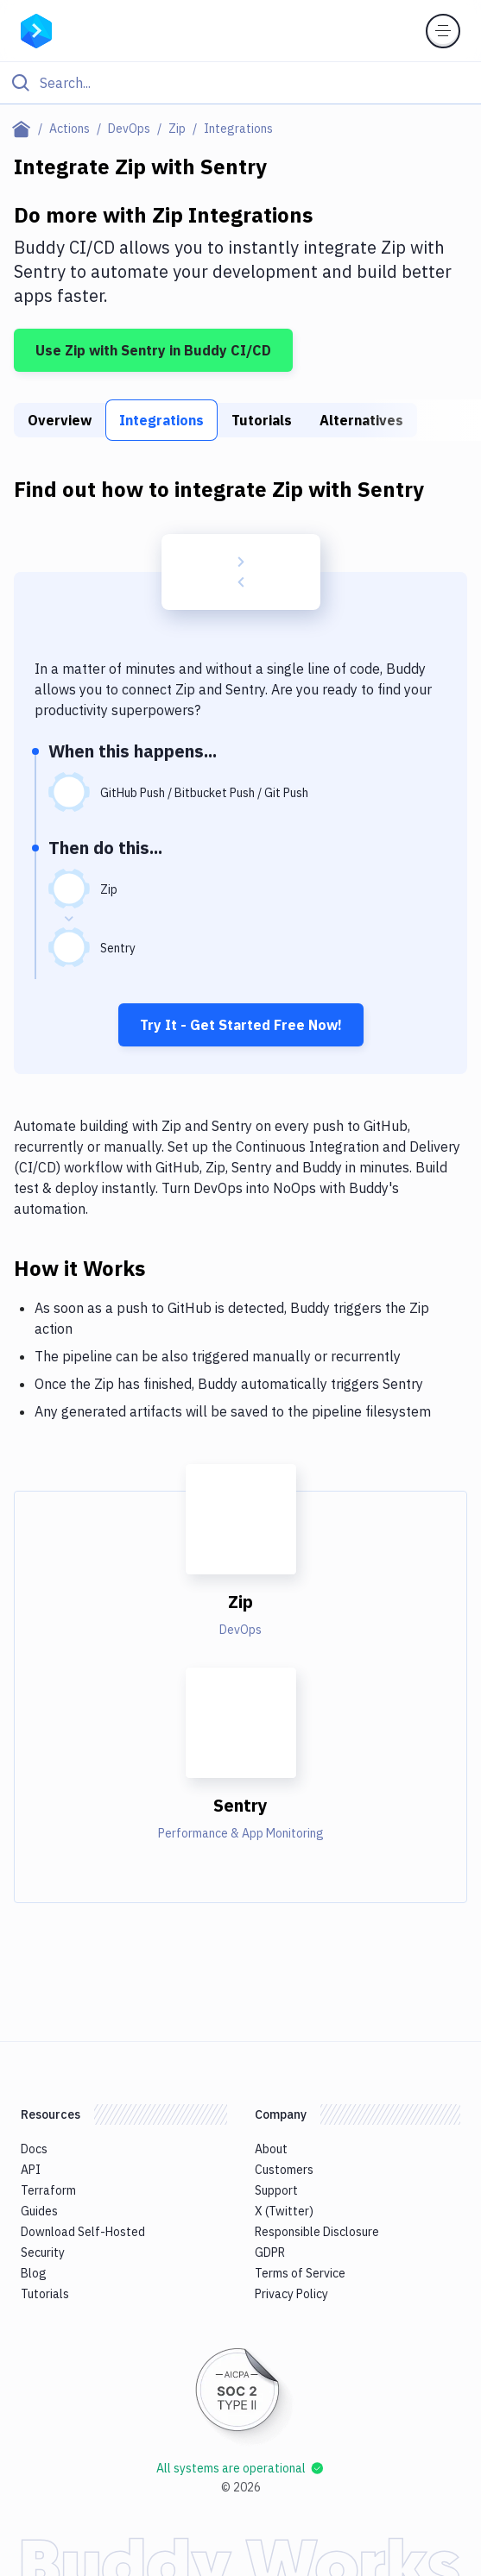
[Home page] (24, 128)
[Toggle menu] (443, 31)
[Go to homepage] (36, 29)
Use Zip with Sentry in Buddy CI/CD (153, 350)
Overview (60, 420)
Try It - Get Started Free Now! (241, 1025)
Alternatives (361, 420)
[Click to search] (240, 83)
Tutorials (261, 420)
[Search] (254, 82)
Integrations (161, 420)
